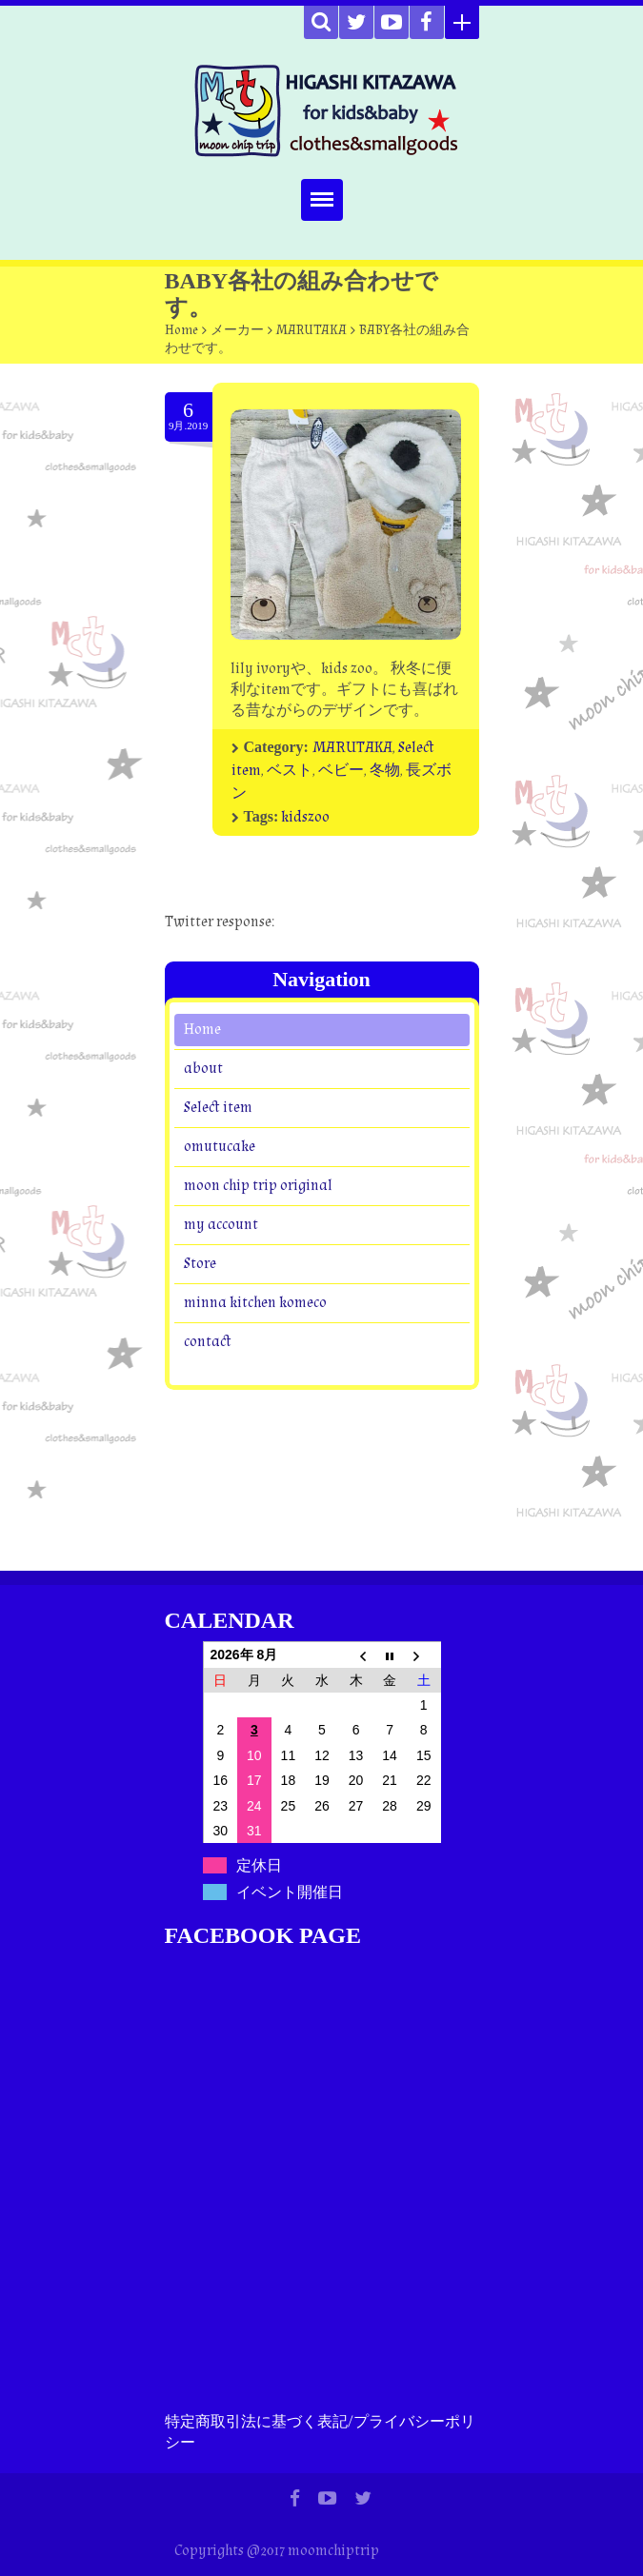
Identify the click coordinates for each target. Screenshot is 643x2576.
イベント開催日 (289, 1892)
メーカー (237, 330)
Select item (218, 1108)
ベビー (341, 771)
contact (207, 1342)
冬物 (385, 771)
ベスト (289, 771)
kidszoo (305, 817)
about (203, 1069)
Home (181, 330)
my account (221, 1225)
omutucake (219, 1147)
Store (200, 1264)
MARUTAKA (311, 330)
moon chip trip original (258, 1186)
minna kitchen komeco (255, 1303)
